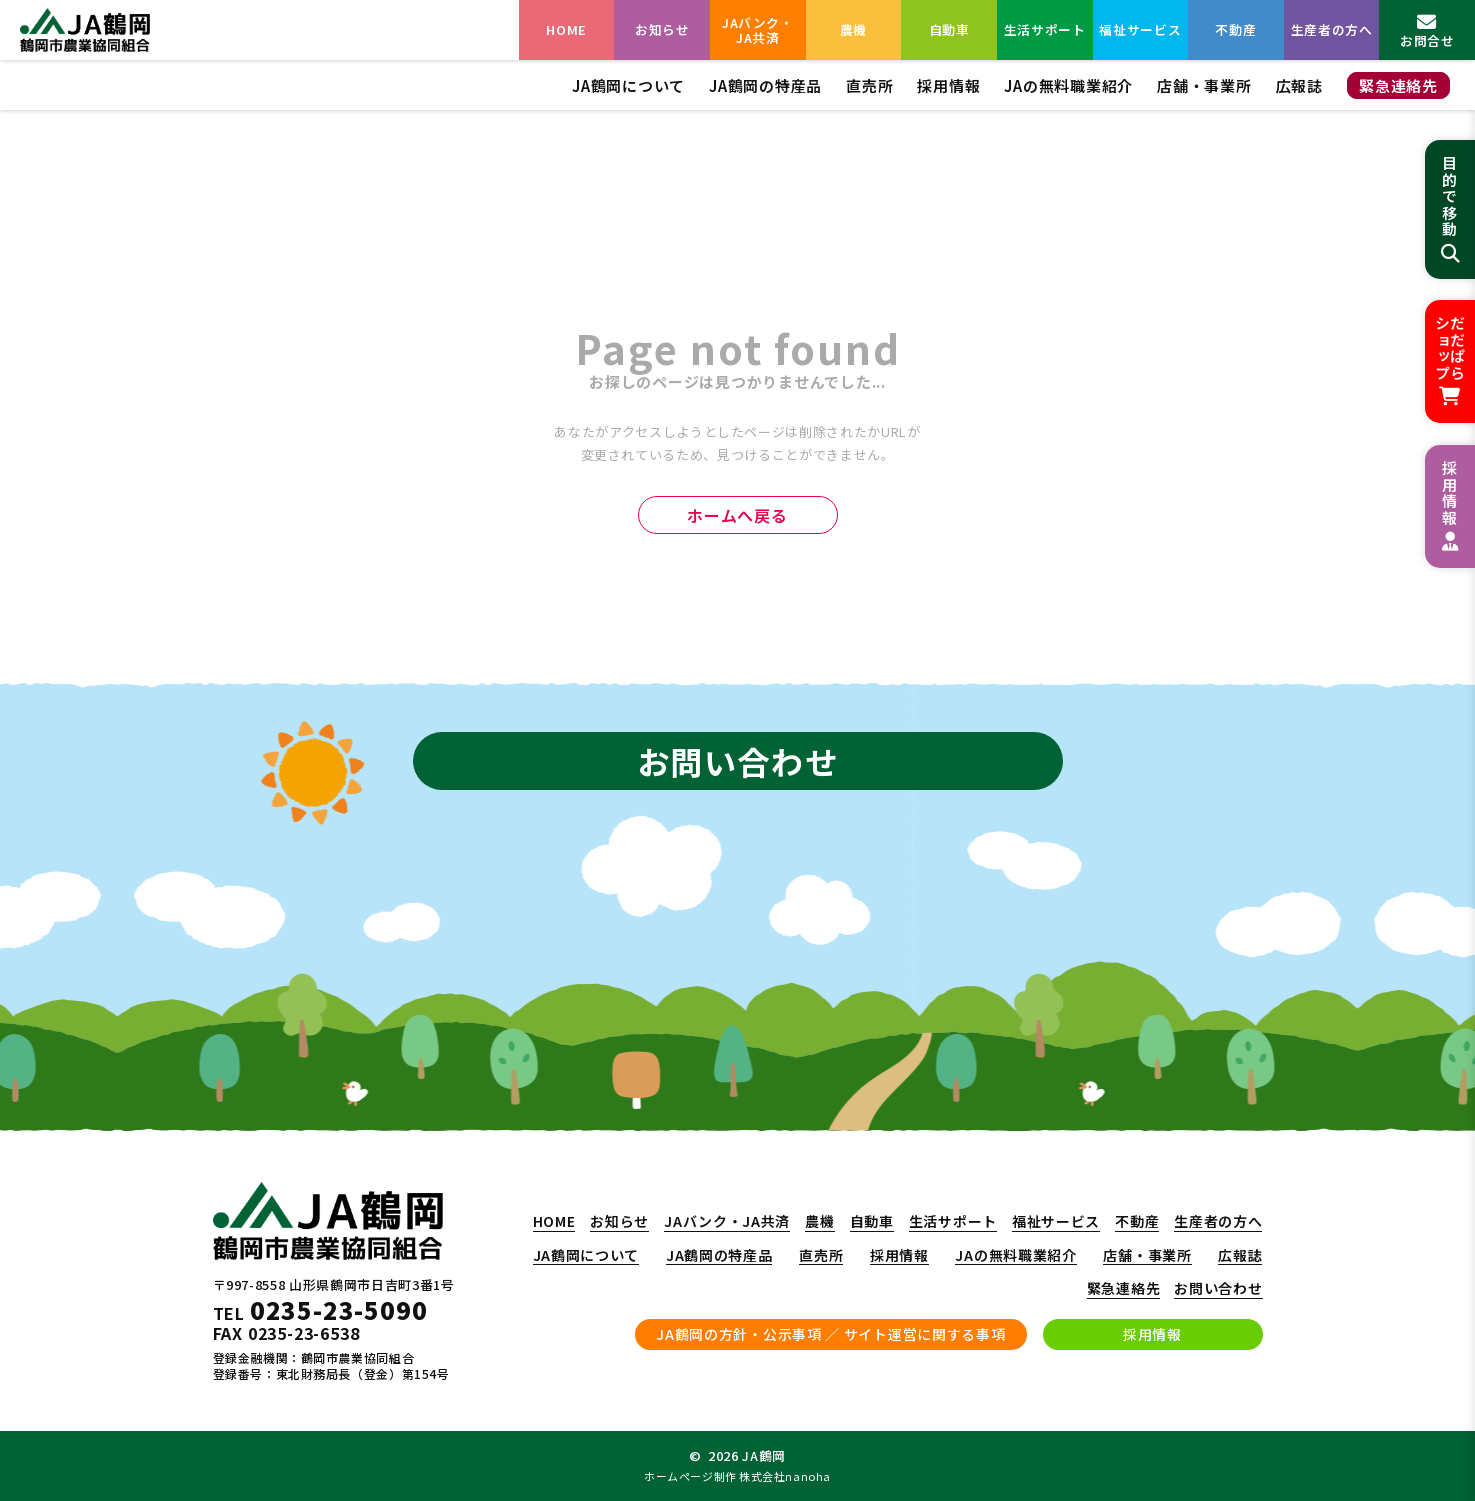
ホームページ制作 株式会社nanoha (737, 1476)
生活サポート (1045, 29)
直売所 (869, 85)
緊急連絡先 (1398, 85)
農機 (853, 29)
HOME (566, 29)
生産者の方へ (1332, 29)
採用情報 (948, 85)
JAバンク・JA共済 (758, 30)
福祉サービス (1140, 29)
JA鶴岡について (628, 85)
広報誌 (1299, 85)
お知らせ (662, 29)
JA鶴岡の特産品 (765, 85)
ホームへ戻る (737, 515)
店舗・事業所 (1204, 85)
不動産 (1235, 29)
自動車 (949, 29)
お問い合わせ (1218, 1289)
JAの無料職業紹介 (1068, 85)
